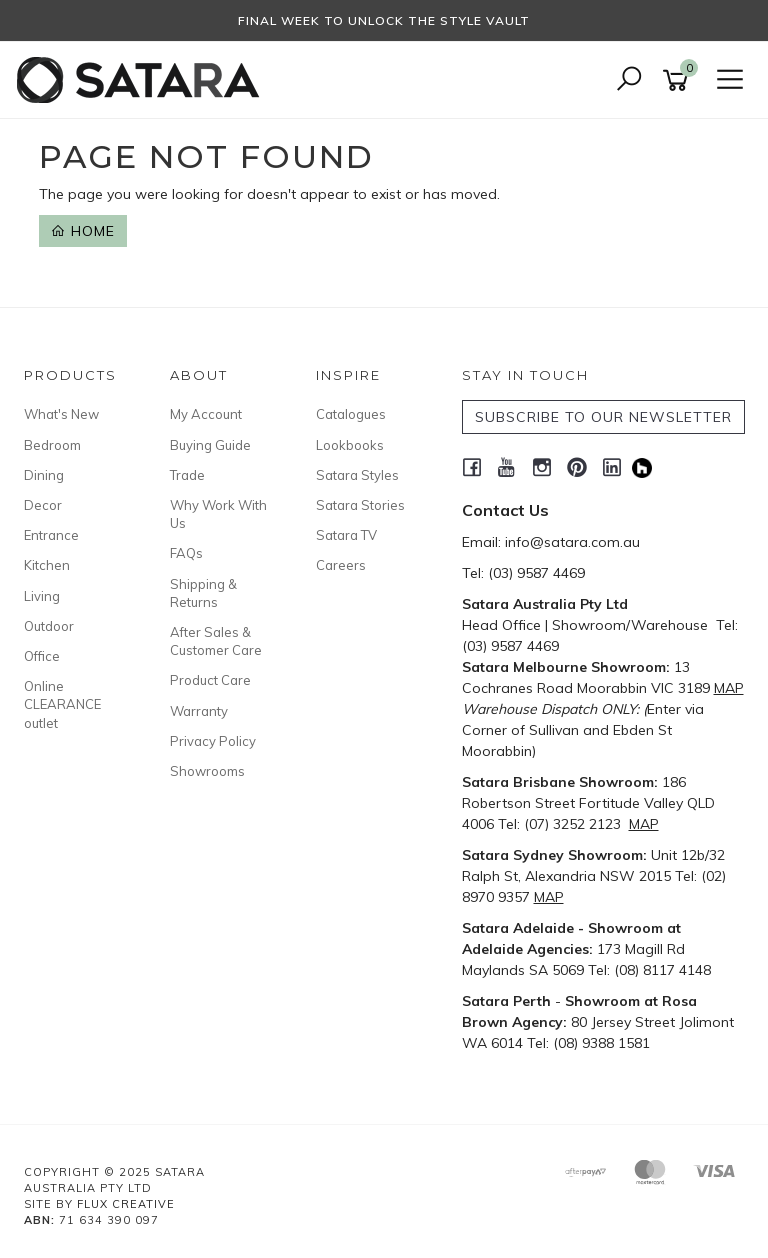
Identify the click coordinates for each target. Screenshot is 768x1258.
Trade (187, 475)
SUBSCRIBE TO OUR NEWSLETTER (603, 417)
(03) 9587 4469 (536, 573)
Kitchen (47, 565)
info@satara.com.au (572, 542)
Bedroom (52, 445)
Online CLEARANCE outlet (62, 704)
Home (83, 231)
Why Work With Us (218, 514)
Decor (43, 505)
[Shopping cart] (679, 80)
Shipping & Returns (203, 593)
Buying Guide (210, 445)
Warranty (199, 711)
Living (42, 596)
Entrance (51, 535)
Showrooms (207, 771)
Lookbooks (350, 445)
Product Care (210, 680)
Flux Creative (126, 1204)
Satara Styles (357, 475)
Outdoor (49, 626)
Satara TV (346, 535)
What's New (61, 414)
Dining (44, 475)
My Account (206, 414)
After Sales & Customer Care (216, 641)
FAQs (186, 553)
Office (42, 656)
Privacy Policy (213, 741)
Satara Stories (360, 505)
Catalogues (351, 414)
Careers (341, 565)
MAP (729, 688)
